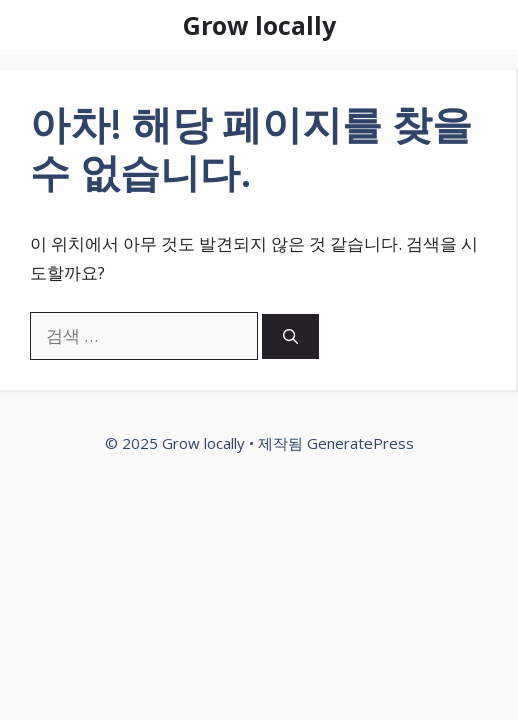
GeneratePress (360, 443)
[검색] (290, 336)
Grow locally (259, 25)
